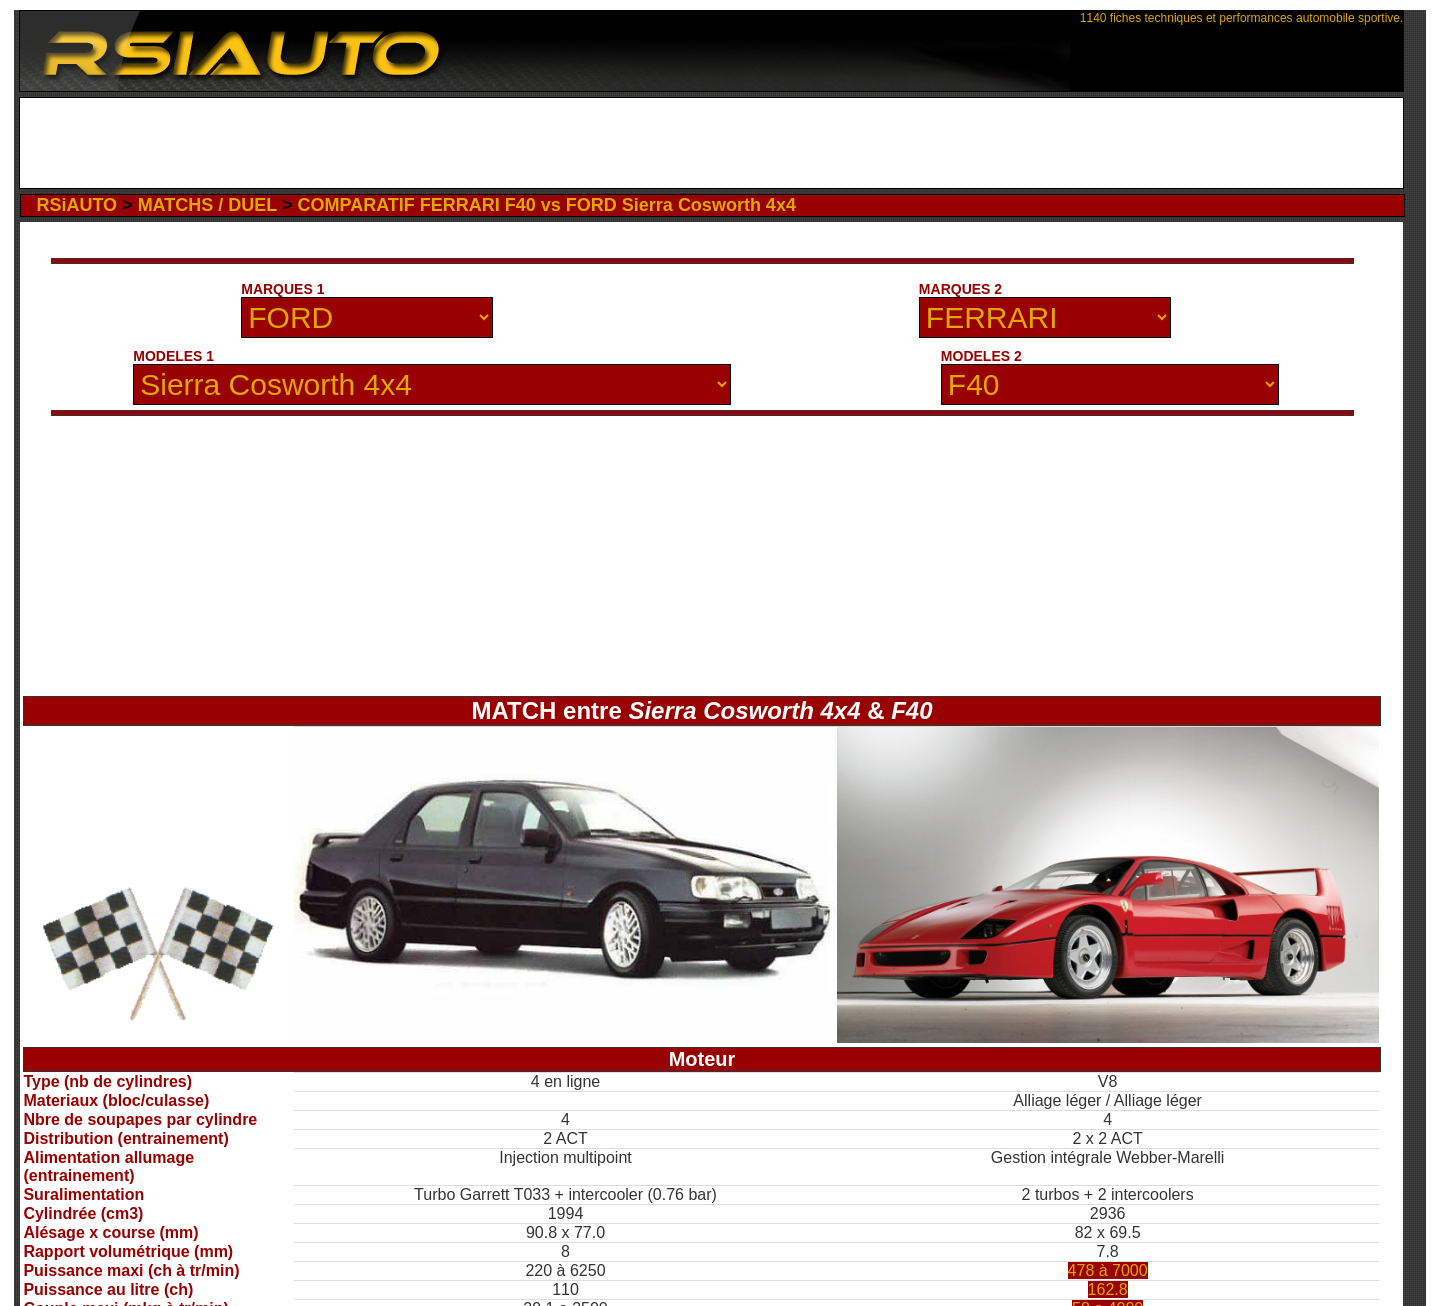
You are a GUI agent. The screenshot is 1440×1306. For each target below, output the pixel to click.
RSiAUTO (76, 205)
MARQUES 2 (960, 289)
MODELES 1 (173, 356)
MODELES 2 (981, 356)
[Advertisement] (711, 143)
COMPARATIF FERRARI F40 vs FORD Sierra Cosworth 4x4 (546, 205)
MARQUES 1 (282, 289)
